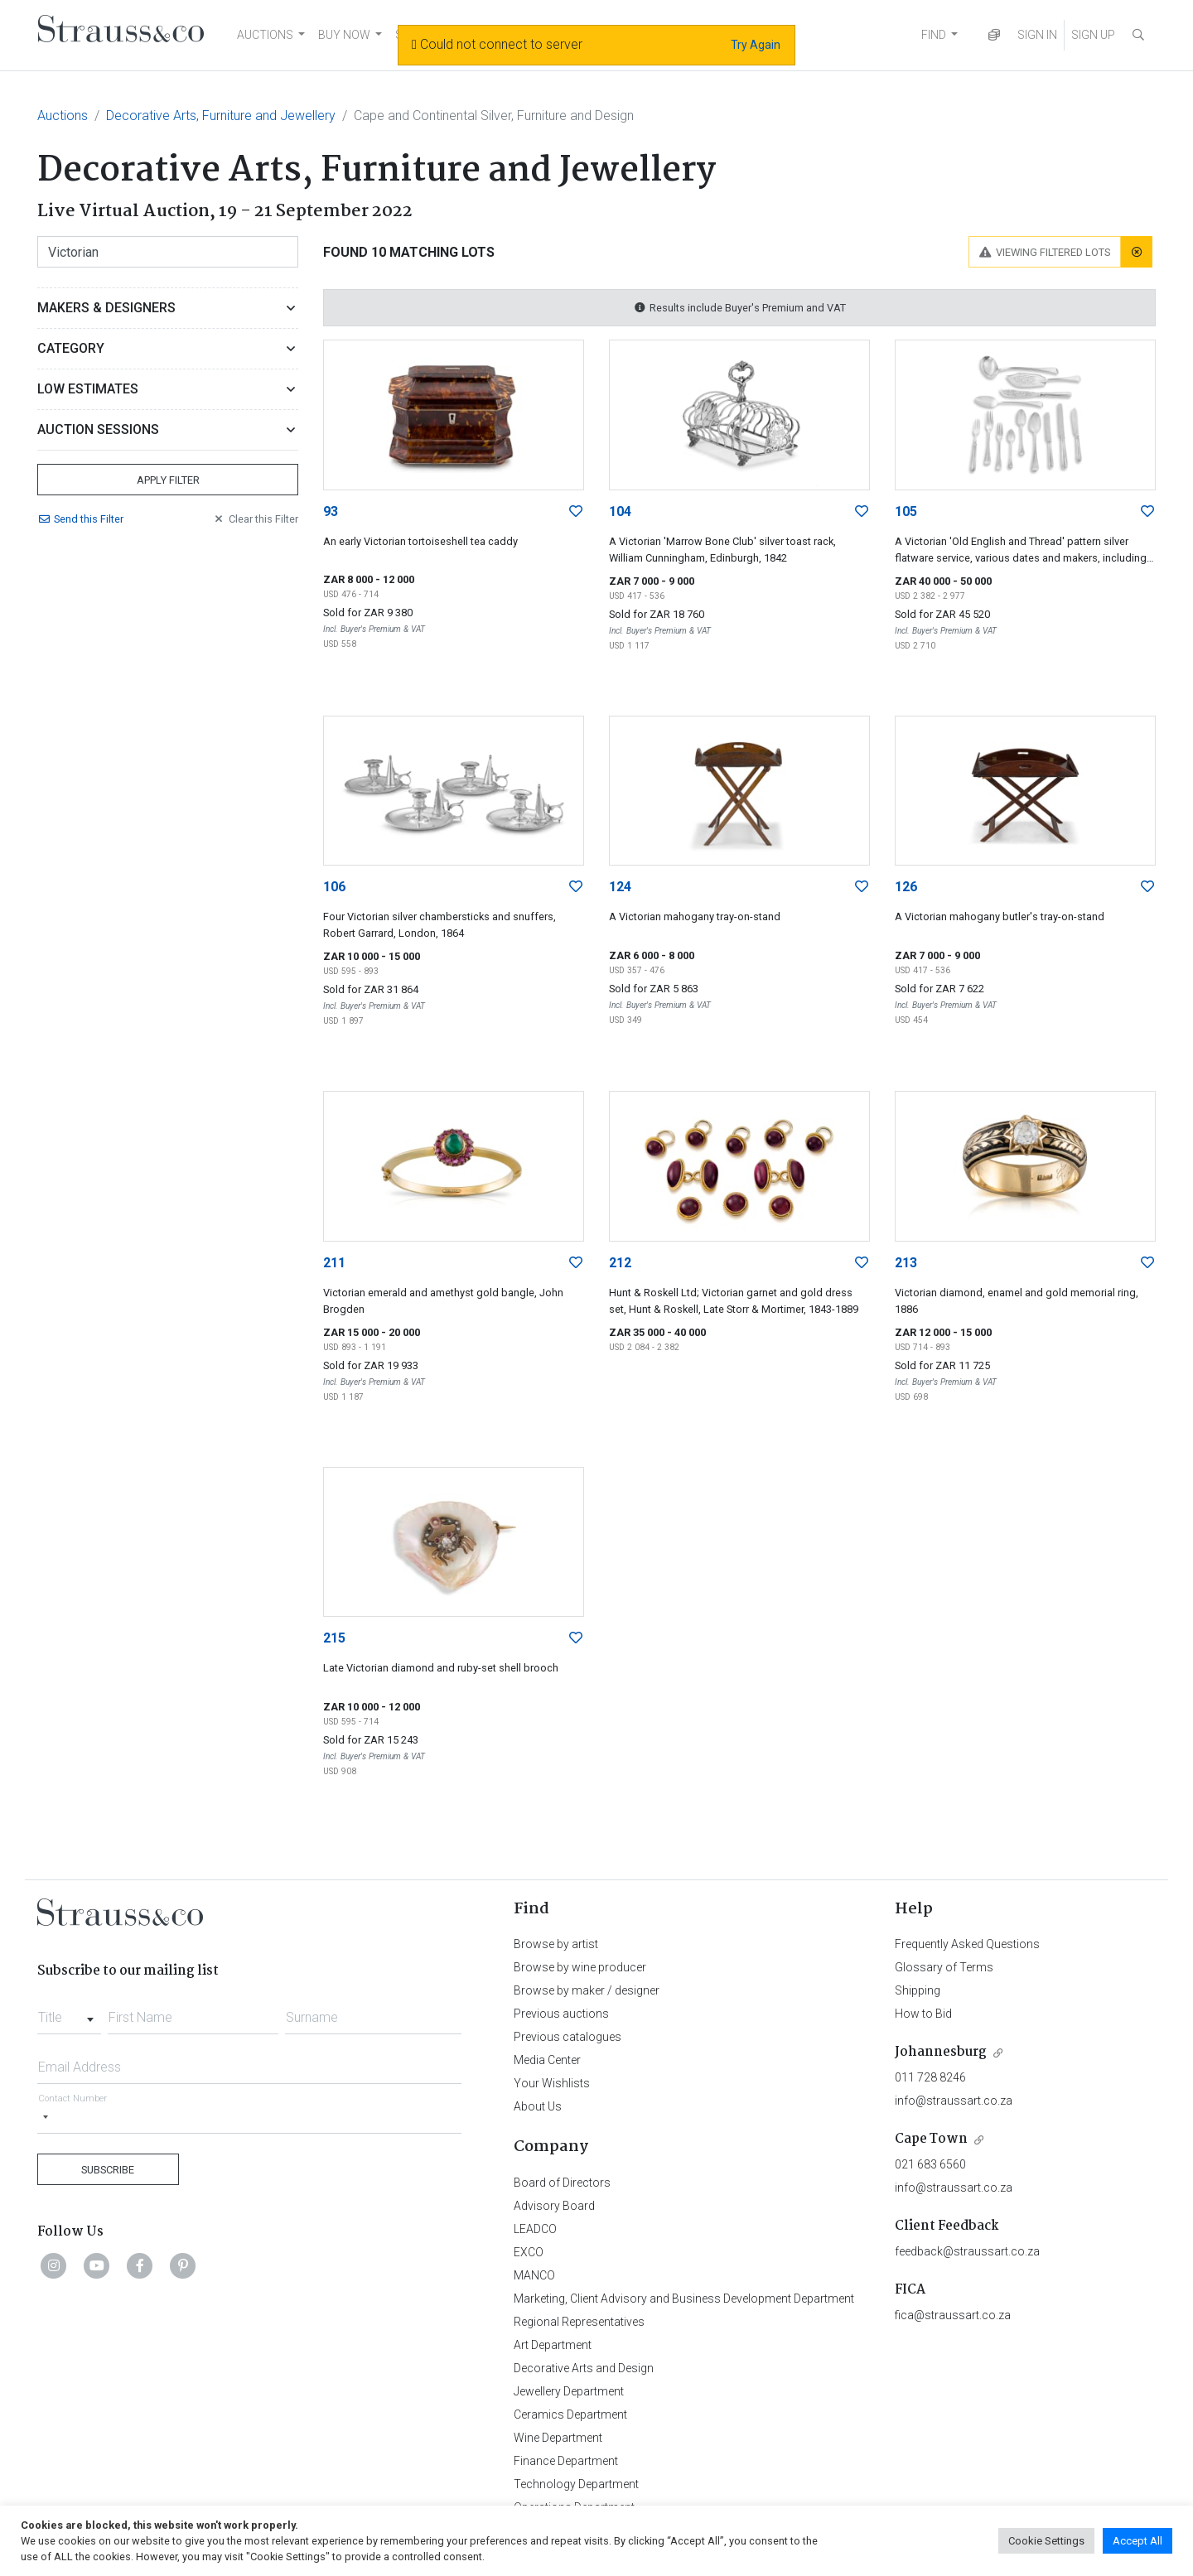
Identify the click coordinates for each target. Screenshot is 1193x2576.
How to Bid (923, 2013)
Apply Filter (168, 480)
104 (620, 511)
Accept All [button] (1137, 2541)
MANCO (534, 2275)
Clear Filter (255, 519)
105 (906, 511)
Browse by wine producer (580, 1967)
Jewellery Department (569, 2391)
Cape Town (931, 2139)
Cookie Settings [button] (1046, 2541)
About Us (538, 2106)
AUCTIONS (265, 34)
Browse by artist (556, 1944)
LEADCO (535, 2229)
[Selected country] (45, 2117)
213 (906, 1263)
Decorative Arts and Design (584, 2368)
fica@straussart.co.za (953, 2315)
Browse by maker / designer (586, 1990)
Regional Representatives (579, 2321)
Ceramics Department (570, 2414)
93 (330, 511)
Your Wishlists (552, 2083)
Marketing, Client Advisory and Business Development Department (684, 2298)
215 (334, 1638)
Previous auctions (561, 2013)
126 (906, 887)
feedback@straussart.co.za (967, 2251)
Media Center (547, 2060)
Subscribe (107, 2170)
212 (620, 1263)
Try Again (755, 44)
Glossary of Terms (944, 1967)
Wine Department (558, 2437)
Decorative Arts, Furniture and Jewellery (221, 115)
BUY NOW (344, 34)
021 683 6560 (930, 2164)
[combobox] (69, 2012)
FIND (933, 34)
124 (620, 887)
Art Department (553, 2345)
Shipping (917, 1990)
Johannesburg (941, 2052)
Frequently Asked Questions (967, 1944)
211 (334, 1263)
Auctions (62, 115)
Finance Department (566, 2460)
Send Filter (80, 519)
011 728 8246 (930, 2077)
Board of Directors (562, 2182)
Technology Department (576, 2484)
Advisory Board (554, 2205)
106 (334, 887)
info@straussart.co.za (953, 2100)
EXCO (528, 2252)
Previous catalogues (567, 2036)
